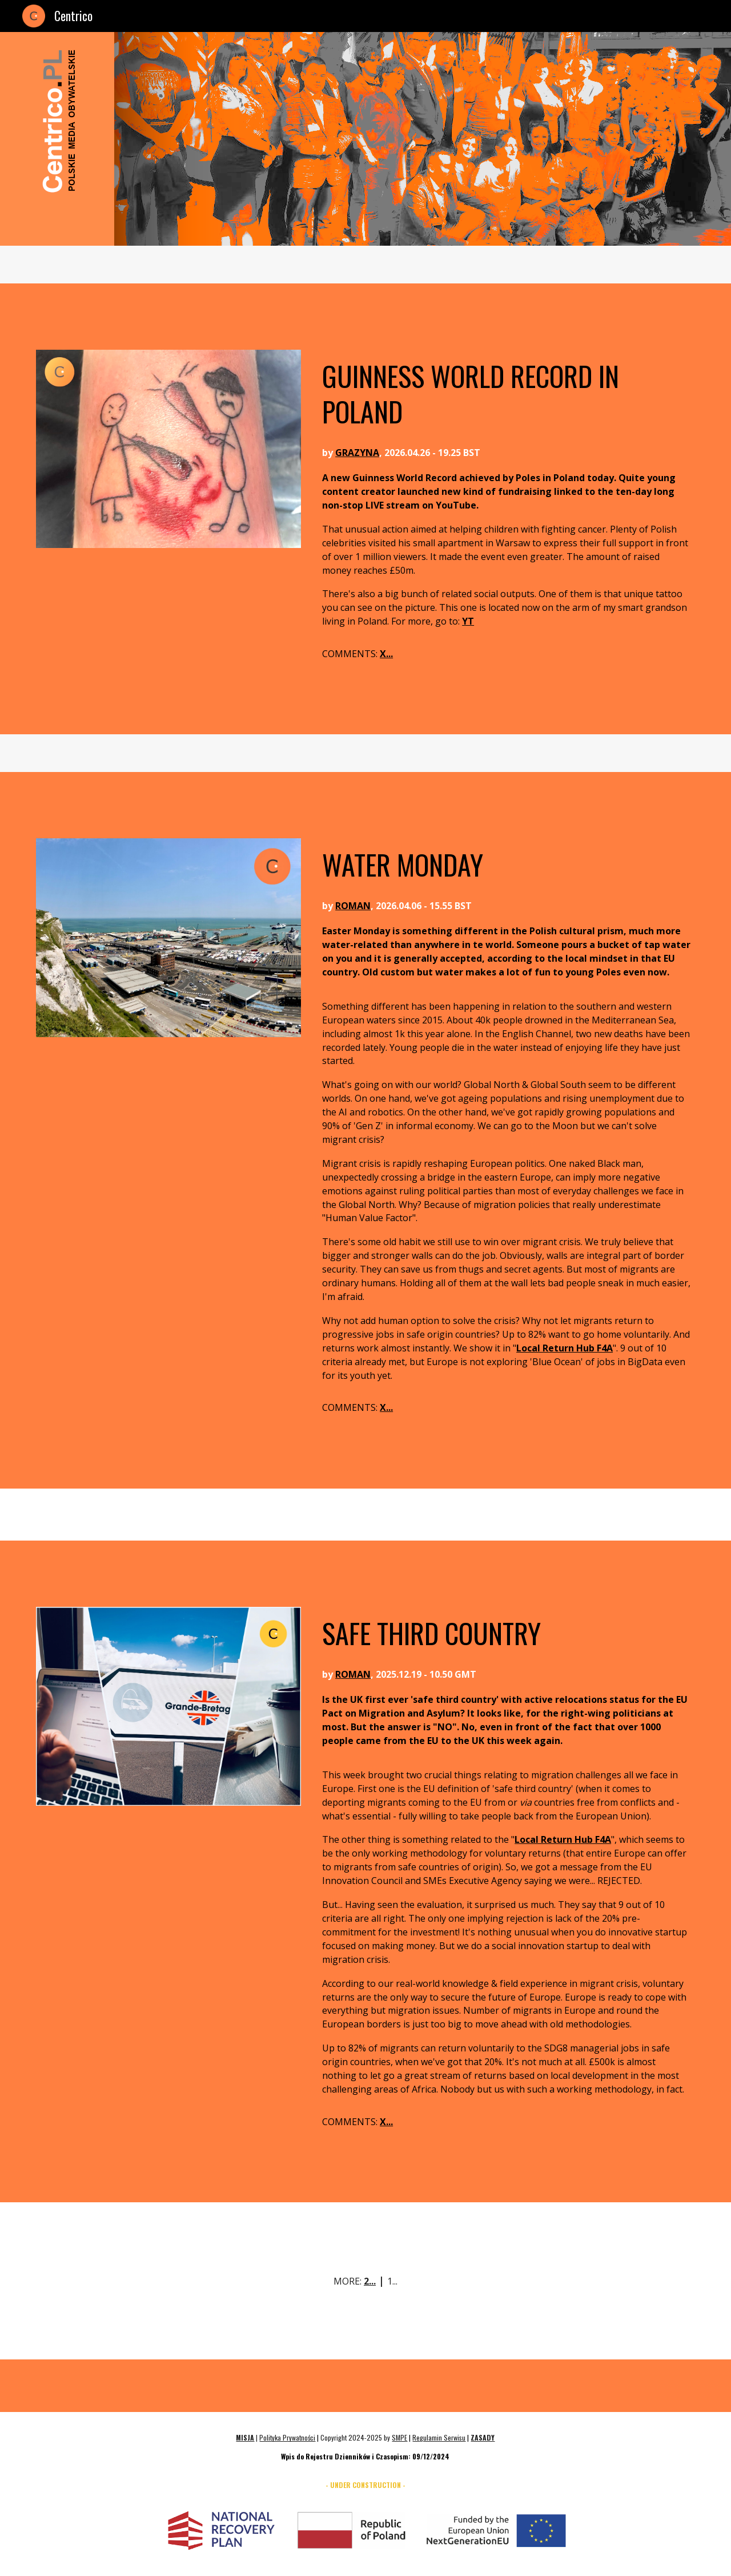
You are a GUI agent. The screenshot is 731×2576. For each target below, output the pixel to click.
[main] (506, 393)
